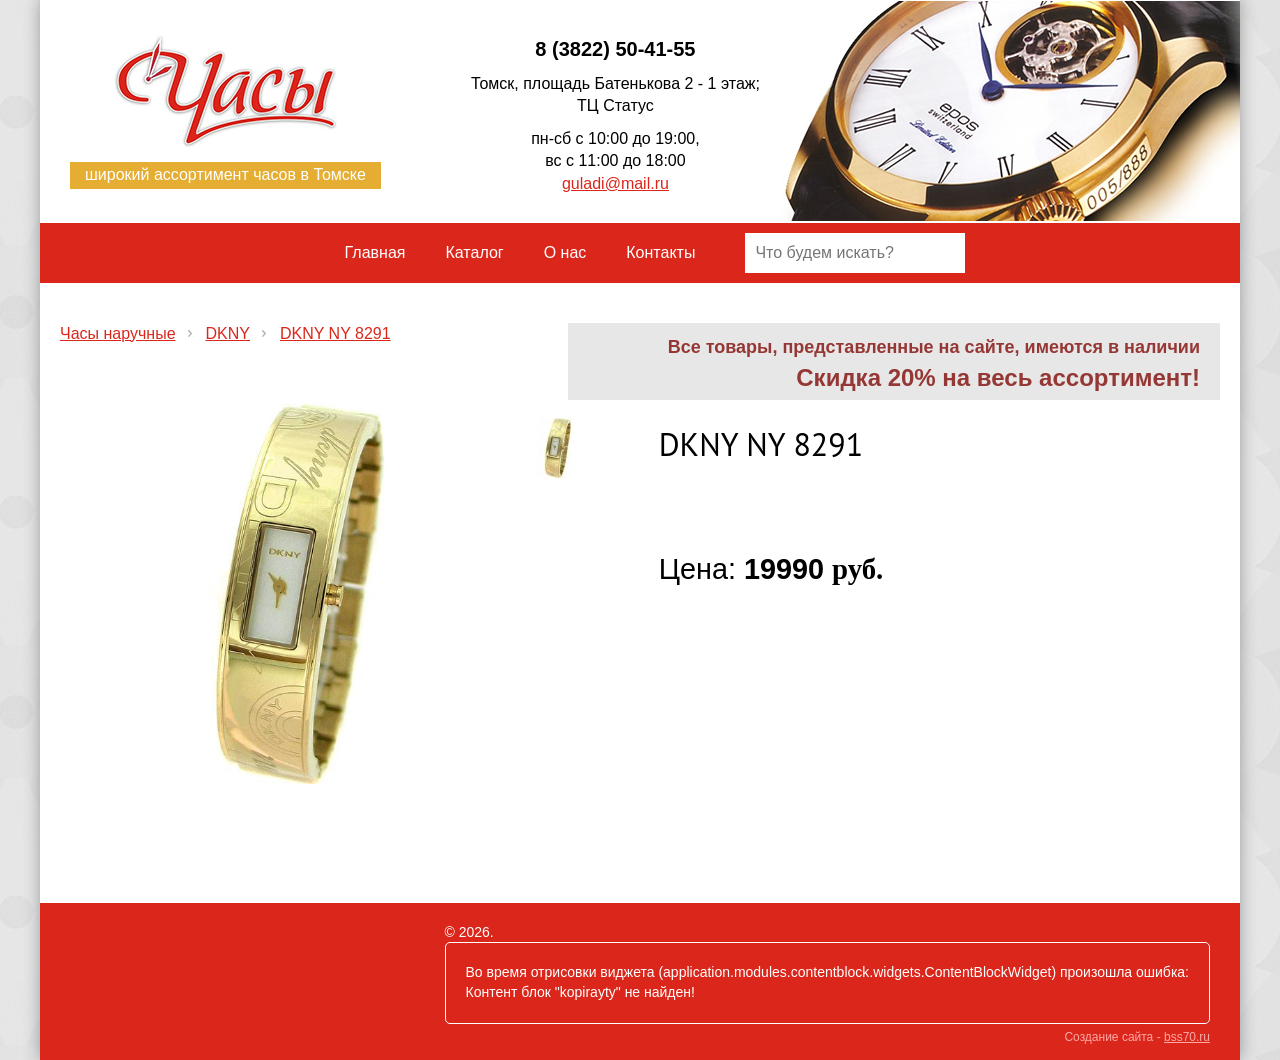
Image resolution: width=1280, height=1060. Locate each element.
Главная (375, 252)
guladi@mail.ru (615, 183)
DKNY (228, 333)
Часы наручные (118, 333)
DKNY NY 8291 (335, 333)
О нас (565, 252)
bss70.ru (1187, 1037)
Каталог (475, 252)
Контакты (660, 252)
